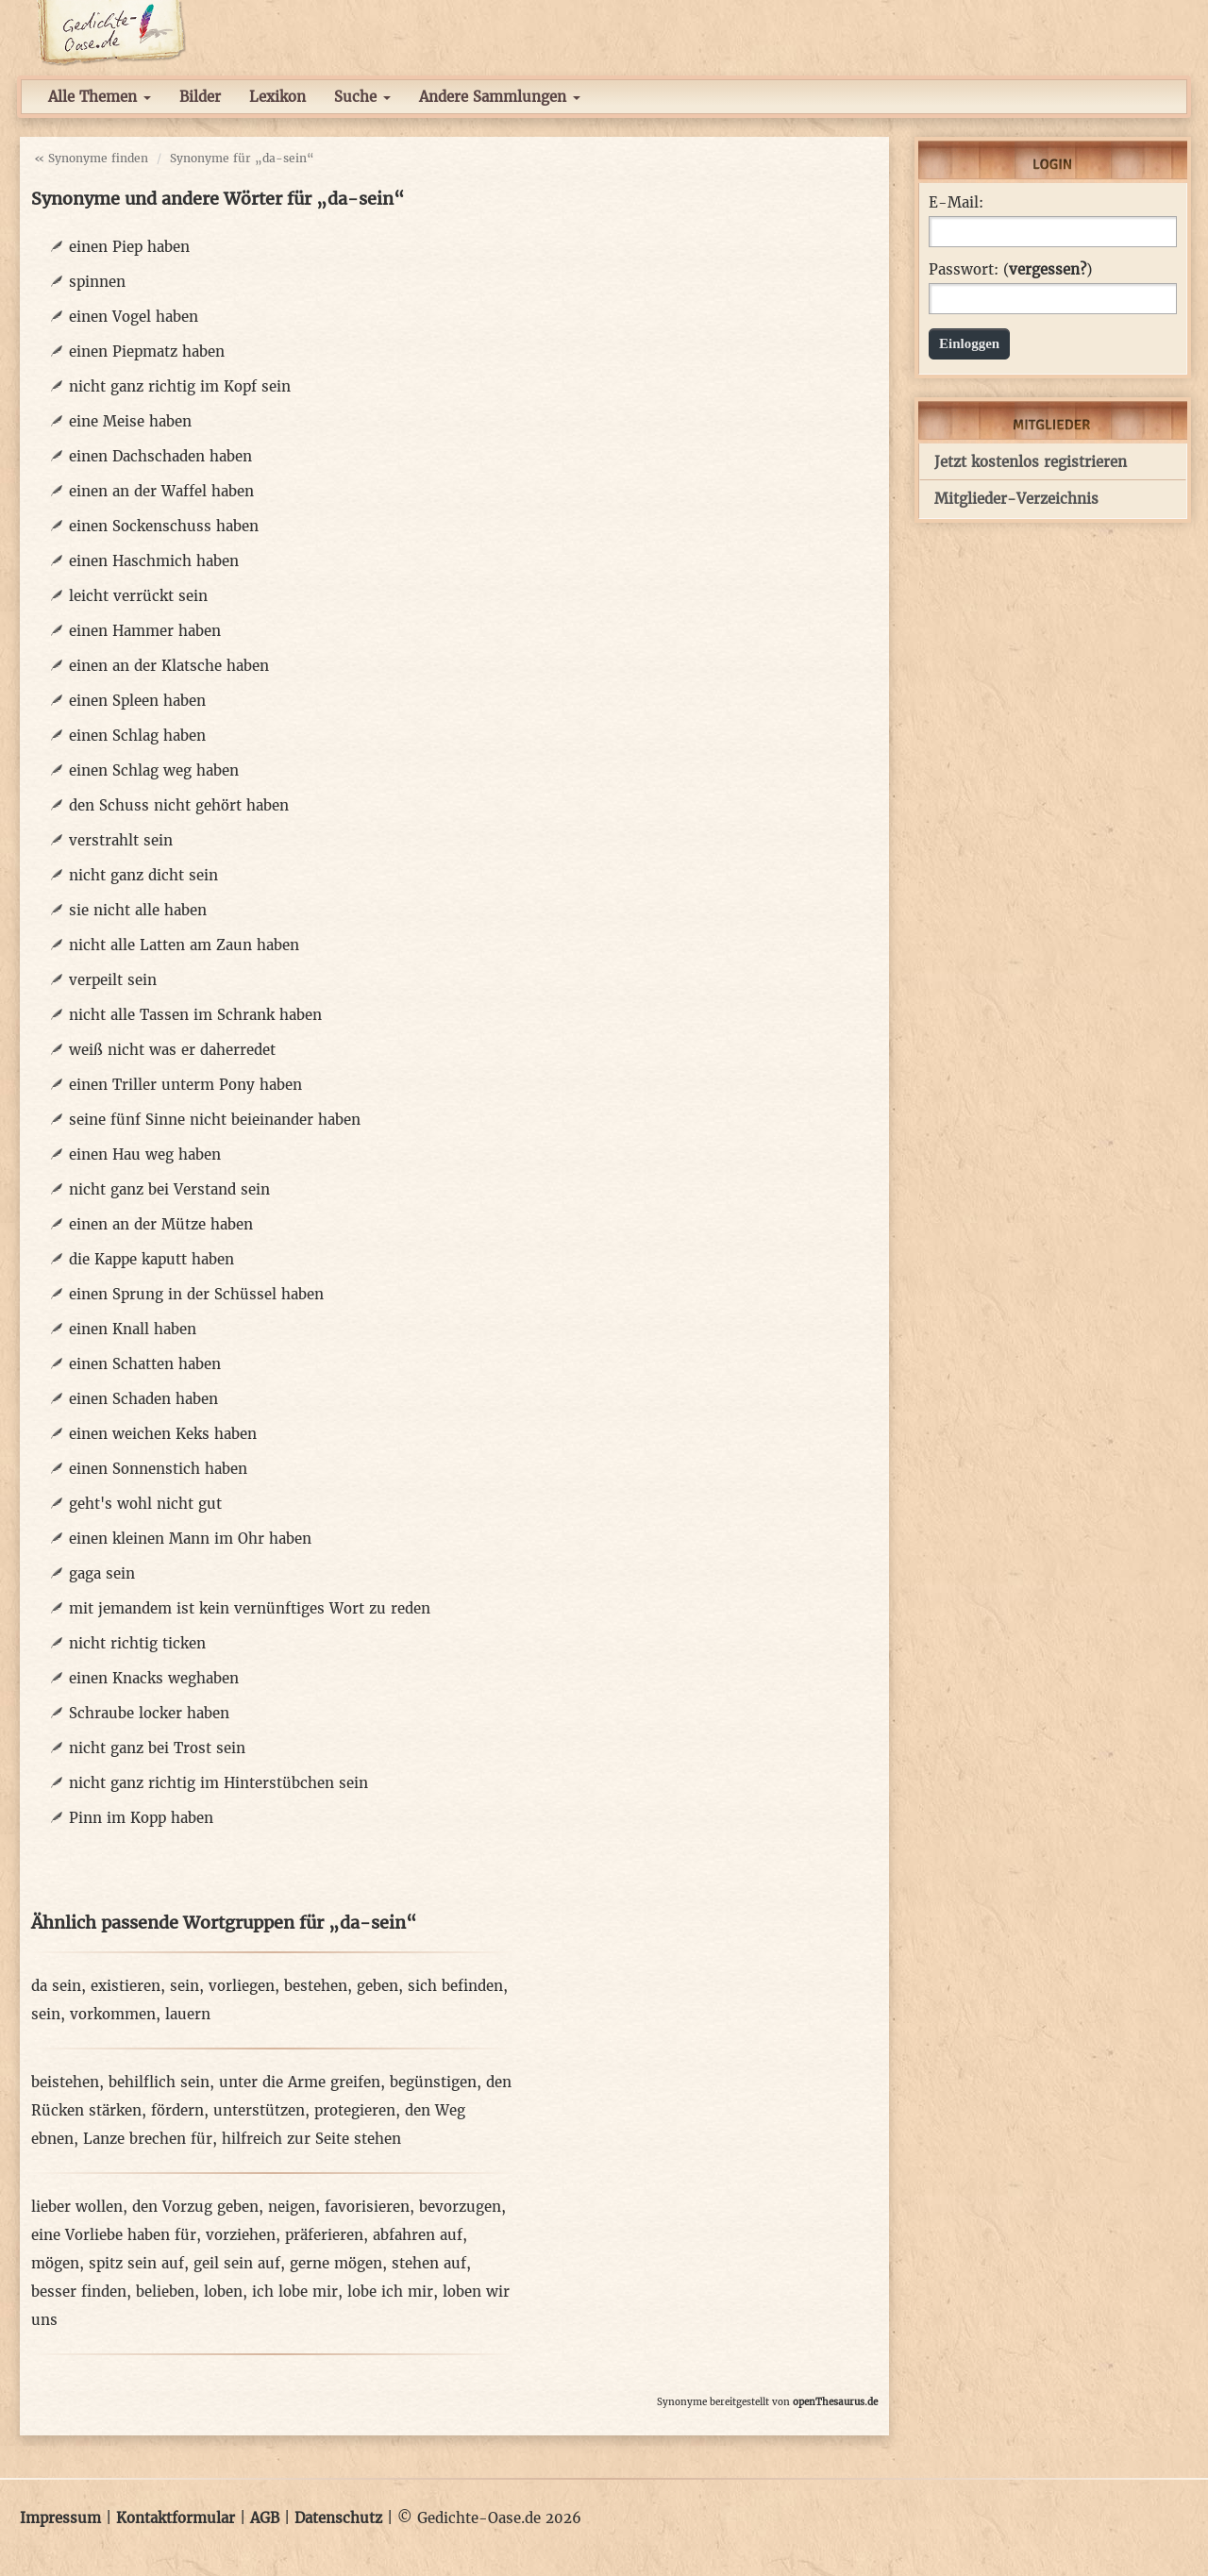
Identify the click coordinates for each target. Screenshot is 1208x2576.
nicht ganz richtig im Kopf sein (180, 386)
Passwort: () (1010, 269)
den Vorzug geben (195, 2207)
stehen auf (429, 2263)
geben (377, 1986)
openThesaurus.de (835, 2402)
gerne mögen (336, 2263)
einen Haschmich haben (154, 561)
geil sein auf (236, 2263)
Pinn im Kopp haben (141, 1818)
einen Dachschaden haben (160, 456)
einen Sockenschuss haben (164, 526)
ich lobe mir (295, 2291)
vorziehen (241, 2235)
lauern (187, 2014)
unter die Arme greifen (299, 2082)
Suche (362, 97)
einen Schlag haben (137, 735)
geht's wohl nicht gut (145, 1504)
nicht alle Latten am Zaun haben (184, 945)
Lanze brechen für (147, 2139)
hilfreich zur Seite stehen (311, 2139)
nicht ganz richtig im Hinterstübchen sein (218, 1783)
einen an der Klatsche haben (169, 666)
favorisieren (367, 2207)
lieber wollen (77, 2207)
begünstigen (433, 2082)
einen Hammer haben (145, 631)
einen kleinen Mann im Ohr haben (190, 1538)
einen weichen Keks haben (163, 1434)
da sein (56, 1986)
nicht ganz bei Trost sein (157, 1748)
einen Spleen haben (137, 701)
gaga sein (102, 1573)
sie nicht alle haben (138, 910)
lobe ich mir (390, 2291)
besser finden (78, 2291)
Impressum (60, 2518)
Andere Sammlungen (499, 97)
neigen (291, 2207)
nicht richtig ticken (137, 1643)
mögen (55, 2263)
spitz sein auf (136, 2263)
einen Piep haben (129, 247)
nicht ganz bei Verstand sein (169, 1189)
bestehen (315, 1986)
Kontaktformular (175, 2518)
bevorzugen (460, 2207)
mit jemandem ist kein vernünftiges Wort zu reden (249, 1608)
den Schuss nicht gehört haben (179, 805)
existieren (125, 1986)
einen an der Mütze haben (161, 1224)
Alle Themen (99, 97)
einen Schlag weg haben (154, 770)
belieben (165, 2291)
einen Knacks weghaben (154, 1678)
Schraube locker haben (149, 1713)
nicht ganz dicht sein (143, 875)
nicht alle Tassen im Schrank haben (195, 1015)
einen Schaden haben (143, 1399)
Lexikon (277, 97)
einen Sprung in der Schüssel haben (196, 1294)
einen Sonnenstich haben (158, 1469)
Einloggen (969, 343)
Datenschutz (338, 2518)
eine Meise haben (130, 421)
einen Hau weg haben (145, 1154)
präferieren (324, 2235)
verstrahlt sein (121, 840)
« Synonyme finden (91, 158)
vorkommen (113, 2014)
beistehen (65, 2082)
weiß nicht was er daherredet (172, 1050)
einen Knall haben (132, 1329)
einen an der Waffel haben (161, 491)
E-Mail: (956, 202)
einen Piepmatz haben (147, 351)
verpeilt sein (113, 980)
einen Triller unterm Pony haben (185, 1085)
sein (184, 1986)
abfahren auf (417, 2235)
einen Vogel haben (133, 317)
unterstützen (259, 2110)
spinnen (97, 282)
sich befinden (455, 1986)
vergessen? (1047, 269)
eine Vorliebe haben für (113, 2235)
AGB (264, 2518)
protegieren (354, 2110)
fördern (177, 2110)
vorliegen (242, 1986)
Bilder (200, 97)
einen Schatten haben (145, 1364)
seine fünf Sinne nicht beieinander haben (215, 1120)
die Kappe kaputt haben (151, 1259)
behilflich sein (159, 2082)
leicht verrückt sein (138, 596)
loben (223, 2291)
